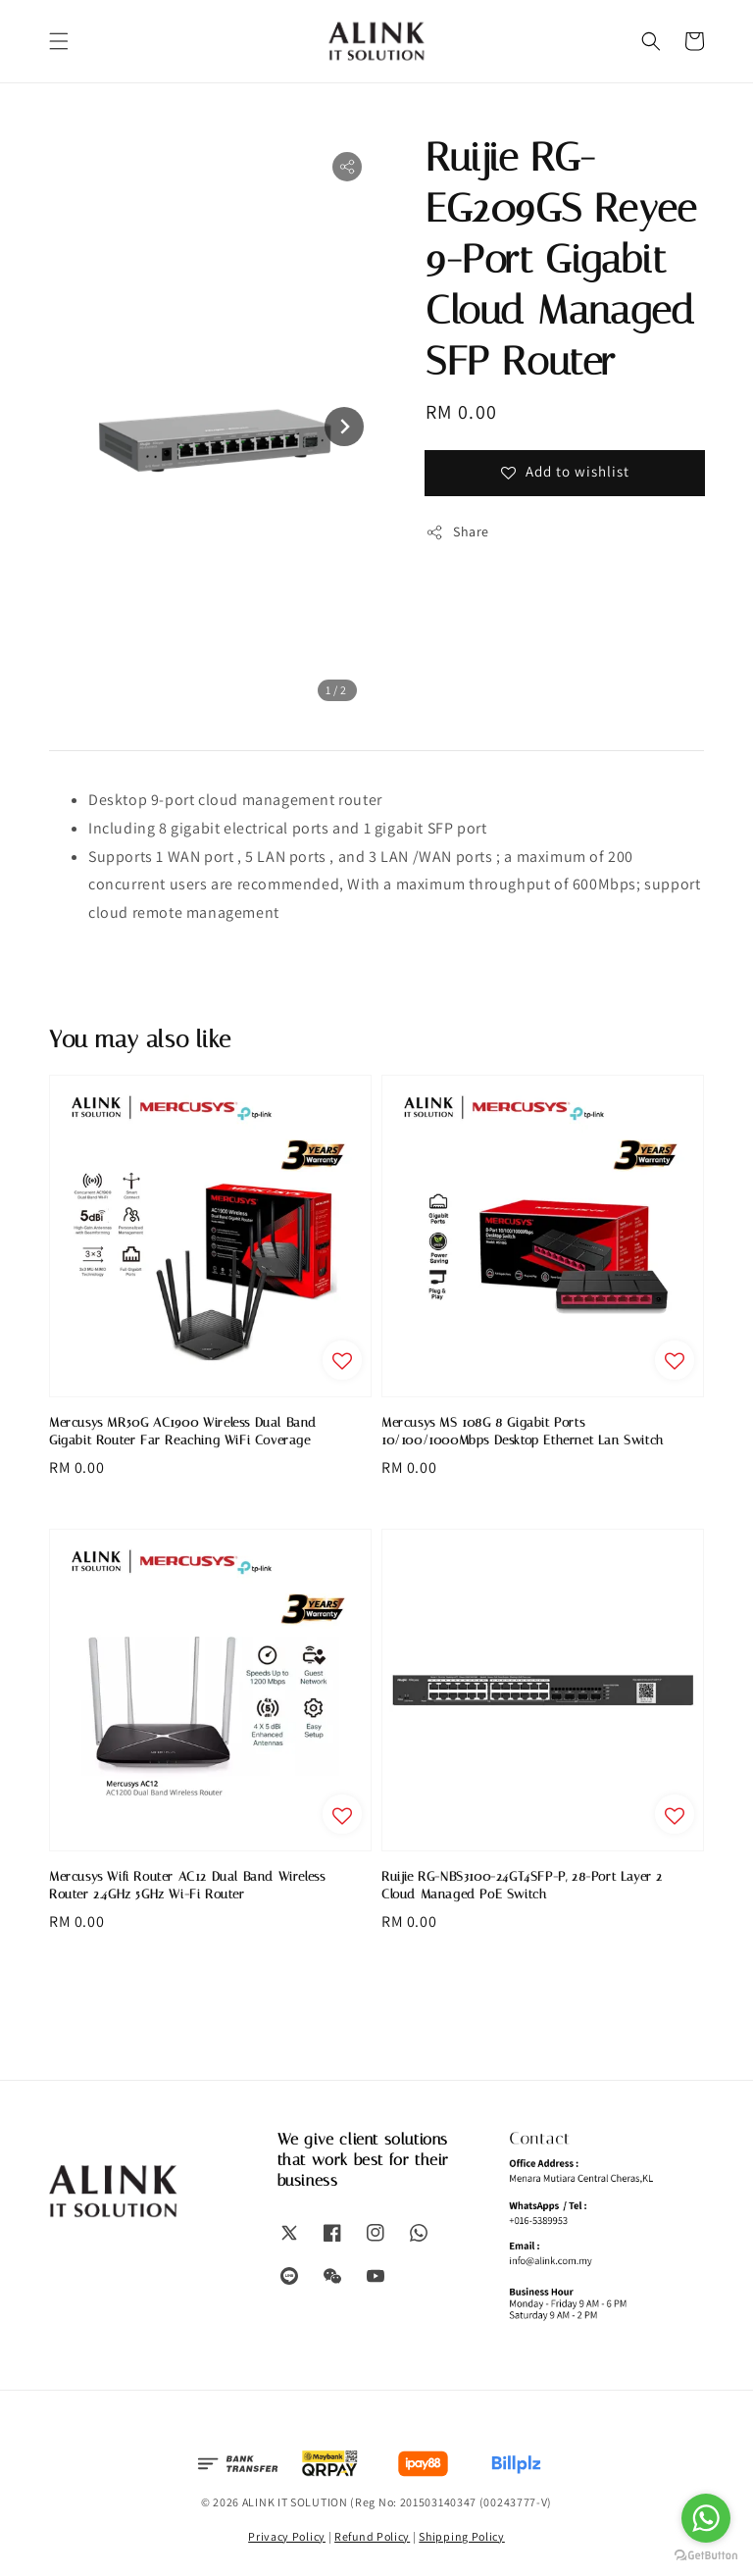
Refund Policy (372, 2536)
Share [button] (457, 532)
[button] (58, 41)
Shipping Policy (462, 2536)
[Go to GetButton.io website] (706, 2556)
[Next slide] (344, 426)
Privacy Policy (287, 2536)
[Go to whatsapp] (705, 2518)
